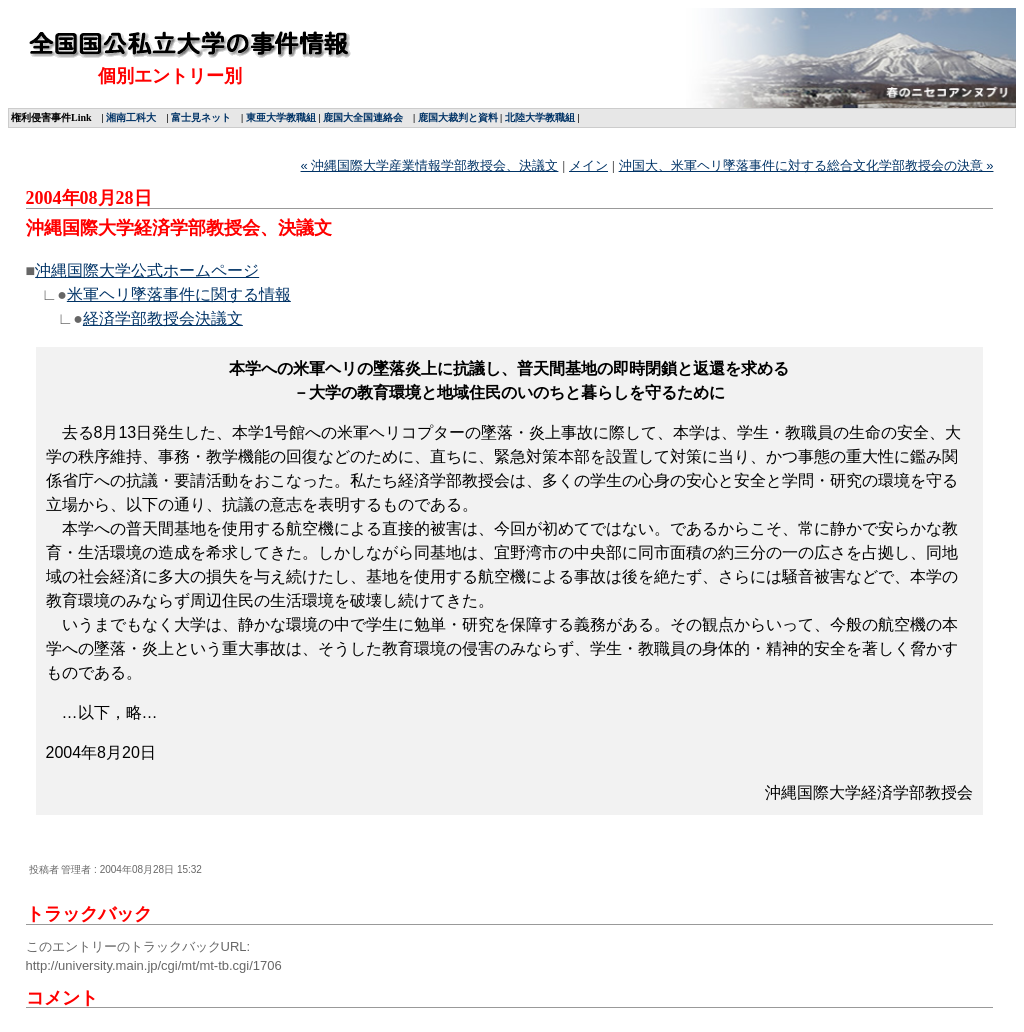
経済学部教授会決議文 (163, 318)
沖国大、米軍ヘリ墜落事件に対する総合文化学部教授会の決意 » (806, 165)
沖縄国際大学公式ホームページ (147, 270)
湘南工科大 (131, 117)
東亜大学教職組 (281, 117)
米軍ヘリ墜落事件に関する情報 (179, 294)
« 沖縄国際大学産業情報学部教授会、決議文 (430, 165)
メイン (588, 165)
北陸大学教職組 (540, 117)
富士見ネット (201, 117)
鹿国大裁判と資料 (458, 117)
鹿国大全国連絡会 (363, 117)
